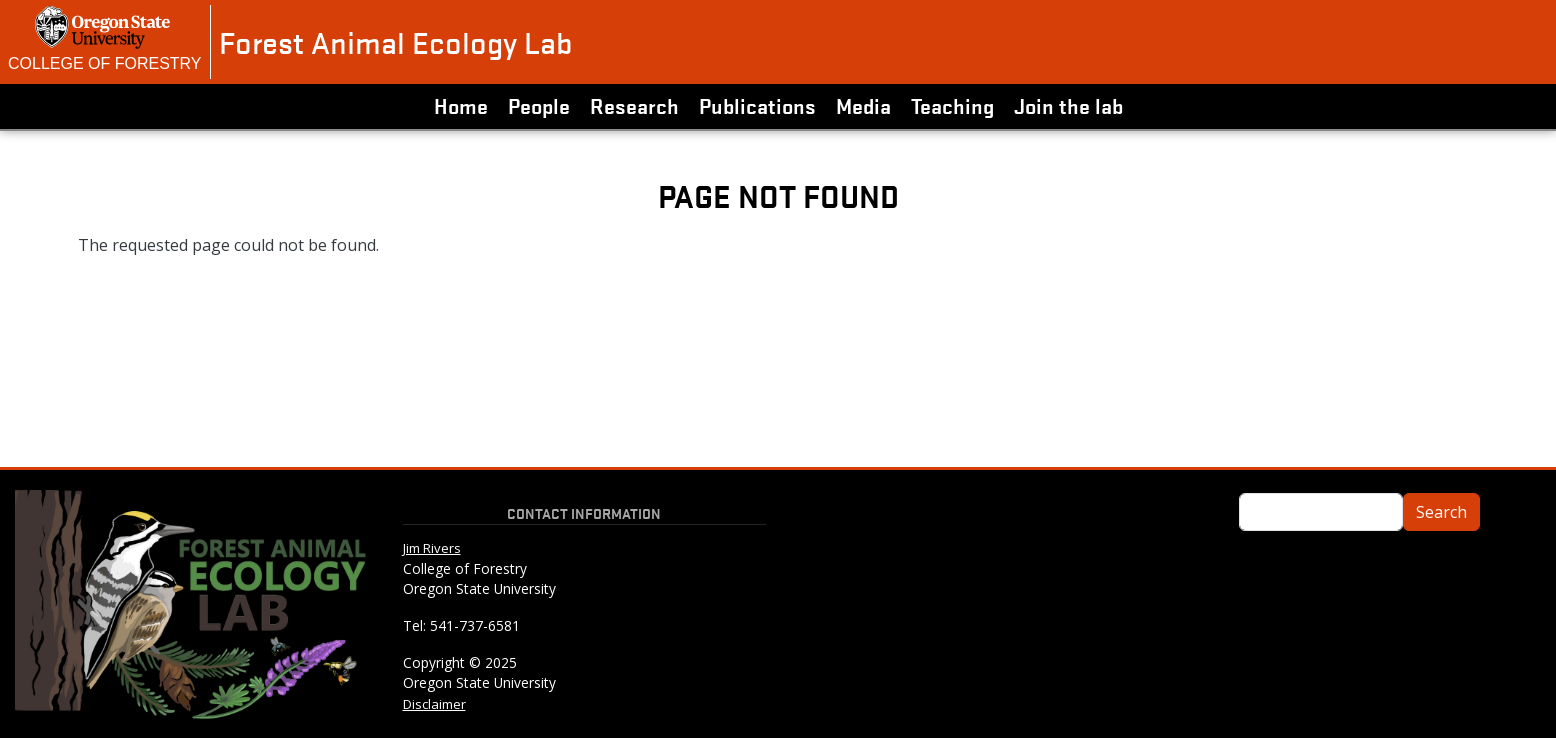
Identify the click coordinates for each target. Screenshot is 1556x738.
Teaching (952, 105)
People (539, 105)
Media (863, 105)
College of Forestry (105, 63)
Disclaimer (434, 704)
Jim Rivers (432, 548)
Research (634, 105)
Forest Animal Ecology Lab (395, 42)
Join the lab (1068, 105)
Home (461, 105)
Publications (757, 105)
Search (1441, 512)
